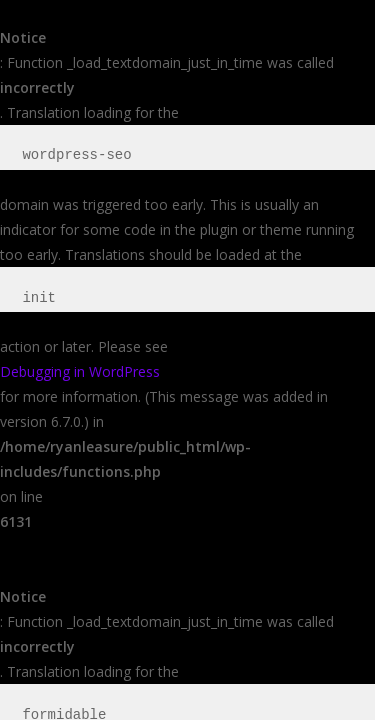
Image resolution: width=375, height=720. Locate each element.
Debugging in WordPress (80, 371)
